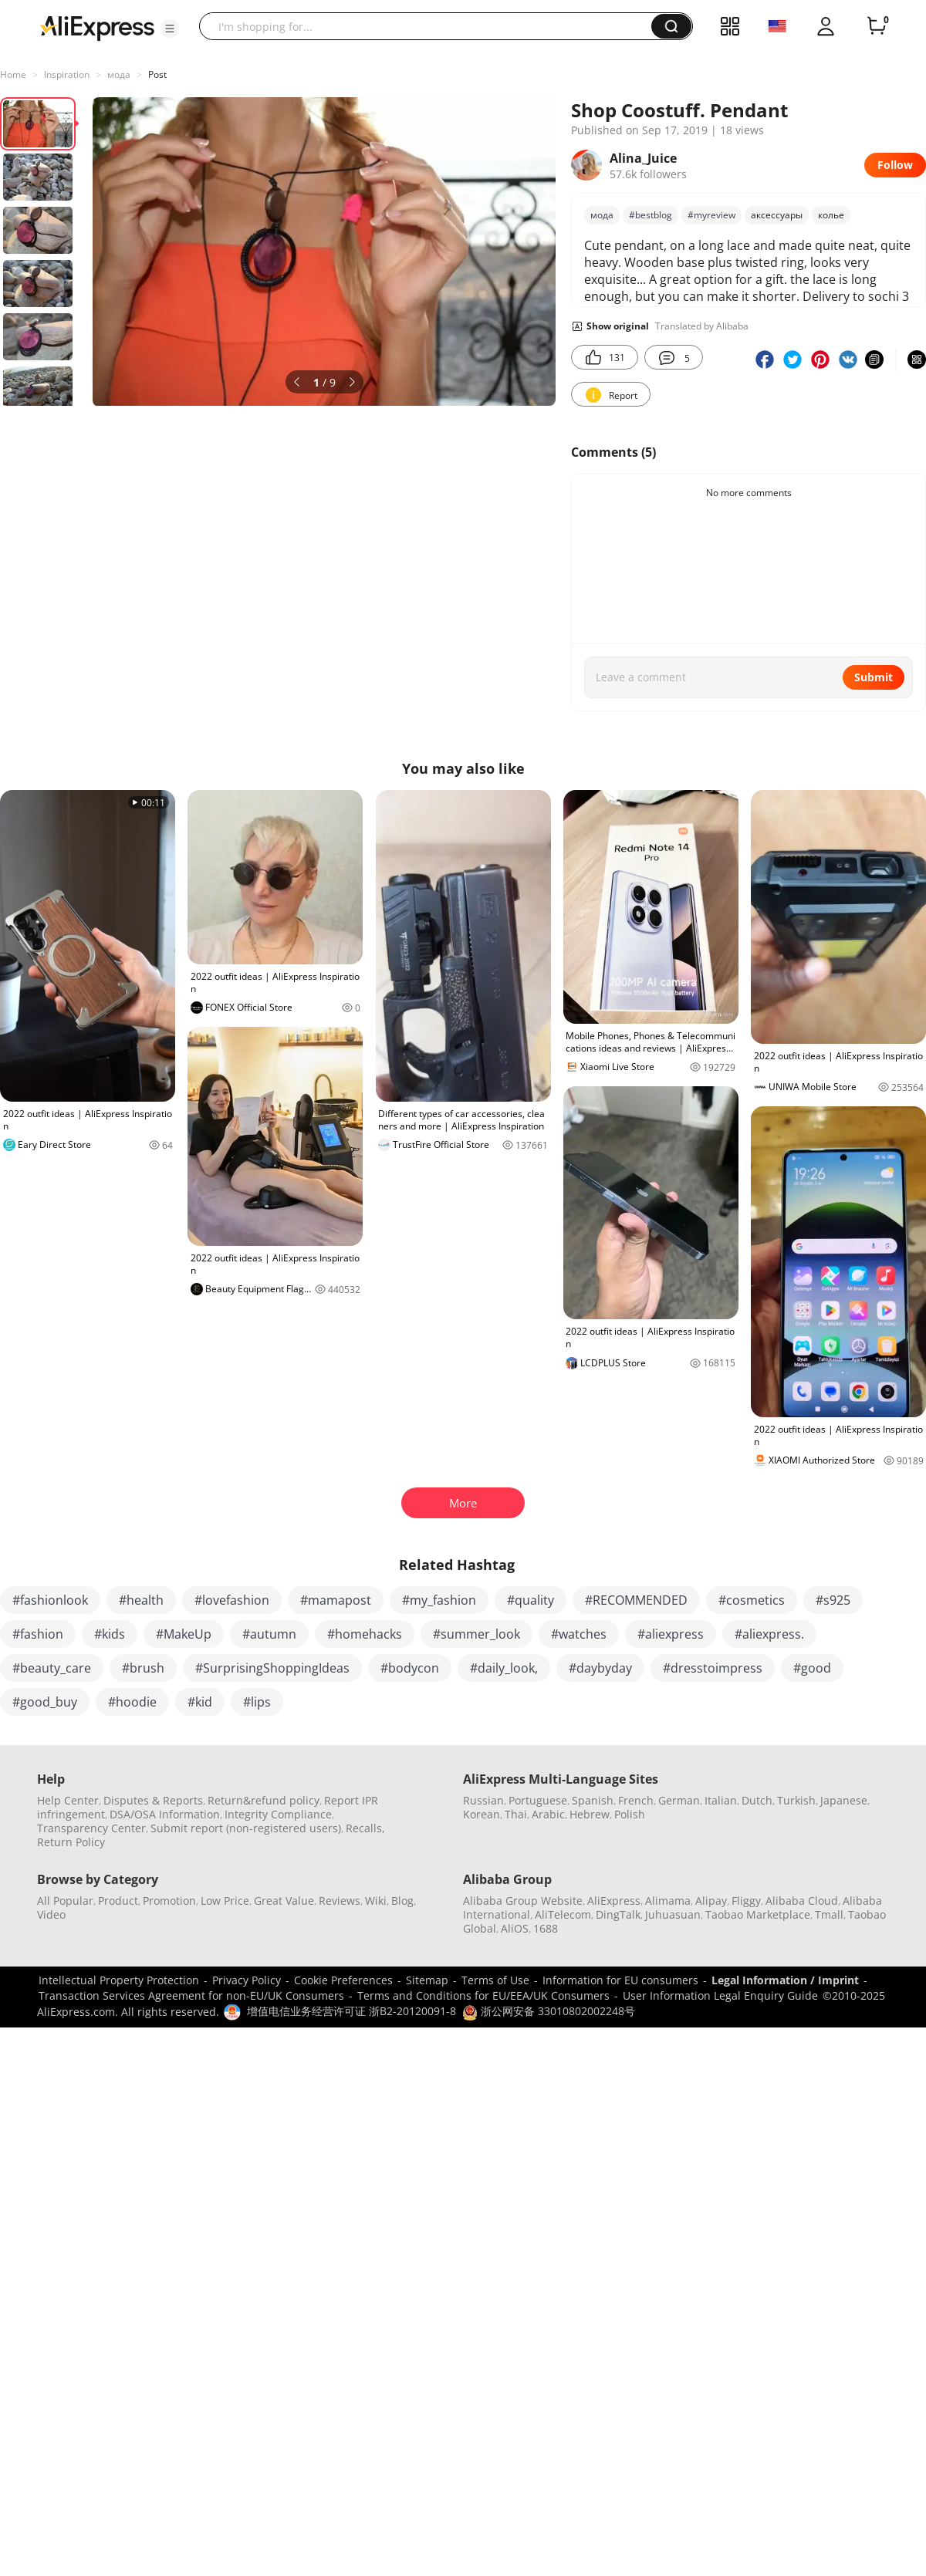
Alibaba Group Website (523, 1900)
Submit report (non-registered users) (245, 1828)
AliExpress (613, 1900)
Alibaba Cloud (801, 1900)
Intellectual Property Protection (119, 1980)
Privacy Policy (246, 1980)
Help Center (68, 1800)
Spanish (592, 1800)
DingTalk (618, 1914)
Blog (402, 1900)
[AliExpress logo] (97, 27)
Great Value (284, 1900)
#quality (530, 1600)
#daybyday (600, 1667)
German (679, 1800)
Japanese (843, 1800)
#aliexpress (670, 1634)
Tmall (829, 1914)
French (636, 1800)
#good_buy (44, 1701)
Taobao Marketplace (757, 1914)
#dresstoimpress (712, 1667)
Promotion (169, 1900)
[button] (170, 28)
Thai (516, 1814)
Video (51, 1914)
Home (13, 74)
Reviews (339, 1900)
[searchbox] (431, 26)
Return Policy (71, 1842)
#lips (257, 1701)
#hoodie (132, 1701)
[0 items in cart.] (876, 26)
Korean (481, 1814)
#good (812, 1667)
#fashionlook (50, 1600)
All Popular (65, 1900)
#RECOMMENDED (636, 1600)
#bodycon (409, 1667)
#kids (109, 1634)
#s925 (833, 1600)
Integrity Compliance (278, 1814)
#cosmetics (751, 1600)
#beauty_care (51, 1667)
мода (118, 74)
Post (157, 74)
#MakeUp (183, 1634)
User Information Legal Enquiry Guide (720, 1995)
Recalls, (365, 1828)
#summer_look (476, 1634)
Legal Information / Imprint (785, 1980)
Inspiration (67, 74)
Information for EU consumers (620, 1980)
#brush (143, 1667)
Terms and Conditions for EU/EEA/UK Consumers (483, 1995)
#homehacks (364, 1634)
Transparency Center (91, 1828)
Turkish (796, 1800)
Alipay (711, 1900)
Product (118, 1900)
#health (141, 1600)
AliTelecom (563, 1914)
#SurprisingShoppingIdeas (272, 1667)
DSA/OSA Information (165, 1814)
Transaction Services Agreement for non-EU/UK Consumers (191, 1995)
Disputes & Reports (153, 1800)
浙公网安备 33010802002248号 (548, 2011)
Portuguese (538, 1800)
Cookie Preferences (343, 1980)
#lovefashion (231, 1600)
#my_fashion (439, 1600)
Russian (483, 1800)
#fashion (37, 1634)
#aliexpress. (769, 1634)
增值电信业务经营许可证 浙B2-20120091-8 (351, 2011)
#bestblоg (650, 214)
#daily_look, (504, 1667)
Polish (629, 1814)
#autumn (269, 1634)
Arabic (548, 1814)
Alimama (668, 1900)
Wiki (376, 1900)
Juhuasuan (673, 1914)
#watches (579, 1634)
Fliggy (746, 1900)
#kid (200, 1701)
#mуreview (711, 214)
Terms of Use (495, 1980)
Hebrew (589, 1814)
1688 (545, 1928)
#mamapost (335, 1600)
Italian (721, 1800)
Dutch (757, 1800)
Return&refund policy (263, 1800)
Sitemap (427, 1980)
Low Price (225, 1900)
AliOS (515, 1928)
